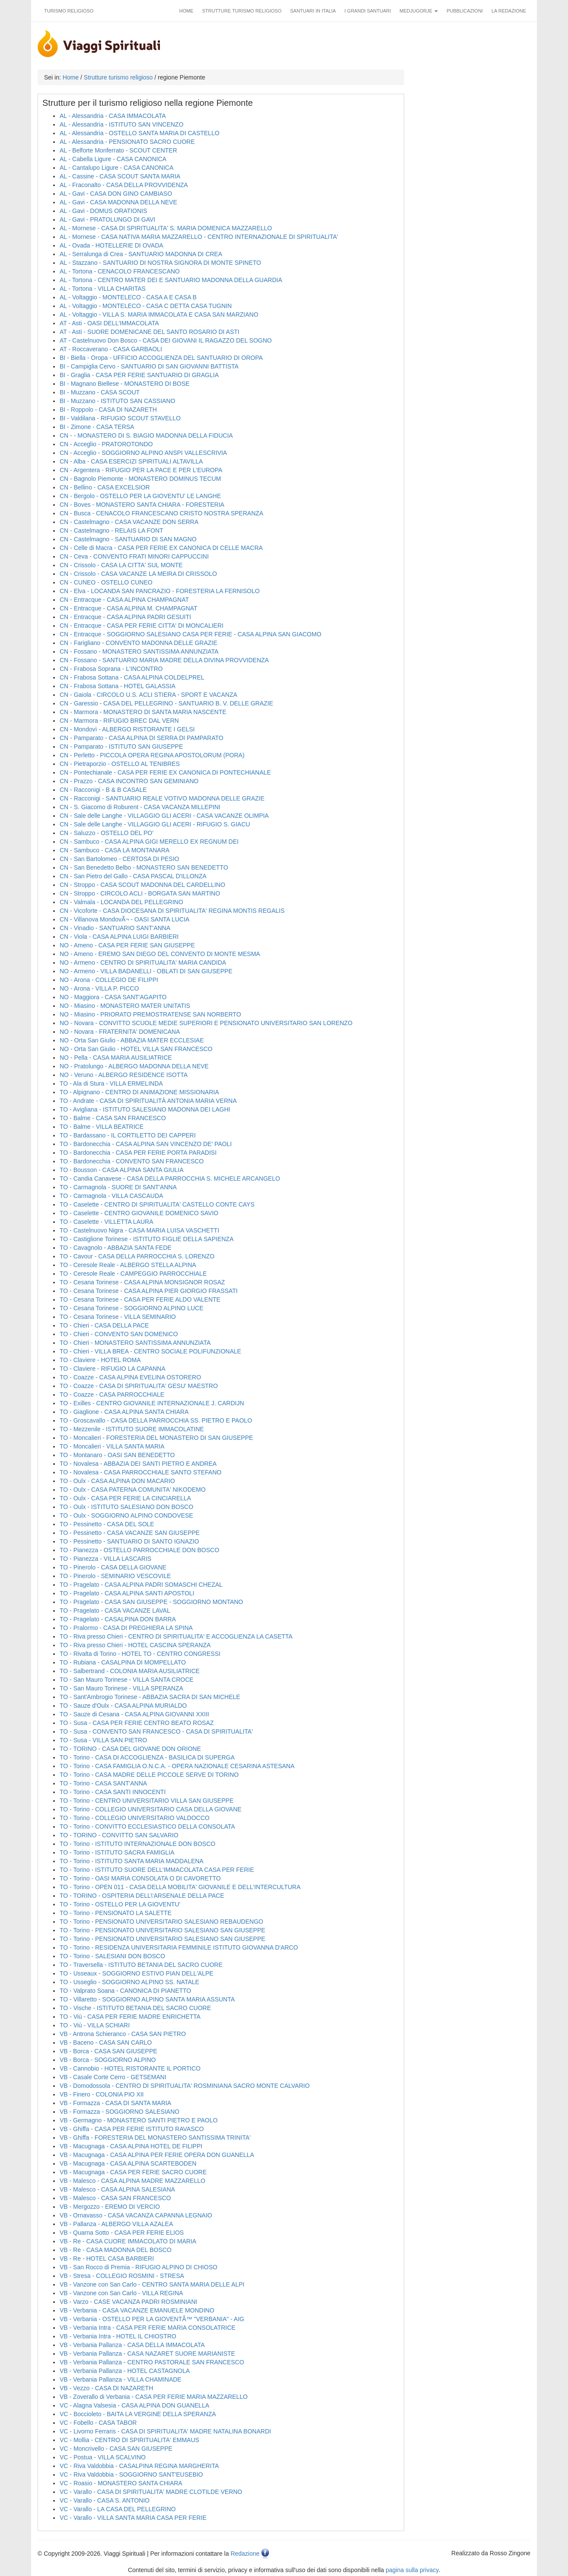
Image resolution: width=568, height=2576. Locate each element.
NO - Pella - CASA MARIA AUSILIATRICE (116, 1057)
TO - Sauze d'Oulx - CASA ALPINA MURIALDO (123, 1705)
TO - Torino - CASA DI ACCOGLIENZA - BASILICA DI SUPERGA (147, 1757)
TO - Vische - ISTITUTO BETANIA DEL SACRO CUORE (135, 2007)
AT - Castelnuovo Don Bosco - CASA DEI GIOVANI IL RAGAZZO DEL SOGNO (166, 340)
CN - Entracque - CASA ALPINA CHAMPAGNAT (124, 599)
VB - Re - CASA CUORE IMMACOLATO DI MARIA (128, 2241)
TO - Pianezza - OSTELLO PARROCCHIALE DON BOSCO (139, 1550)
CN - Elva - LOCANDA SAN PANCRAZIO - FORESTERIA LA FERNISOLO (160, 591)
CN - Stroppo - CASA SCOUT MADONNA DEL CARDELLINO (142, 884)
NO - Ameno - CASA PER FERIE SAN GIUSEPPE (127, 945)
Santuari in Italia (313, 10)
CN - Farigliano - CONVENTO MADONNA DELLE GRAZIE (138, 642)
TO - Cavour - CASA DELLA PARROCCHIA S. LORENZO (137, 1256)
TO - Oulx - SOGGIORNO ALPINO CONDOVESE (126, 1515)
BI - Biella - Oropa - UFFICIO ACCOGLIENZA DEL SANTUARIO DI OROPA (161, 357)
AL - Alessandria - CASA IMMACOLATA (113, 115)
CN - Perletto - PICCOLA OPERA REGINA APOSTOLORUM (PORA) (152, 755)
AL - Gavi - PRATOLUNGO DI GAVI (107, 219)
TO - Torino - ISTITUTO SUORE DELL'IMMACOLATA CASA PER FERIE (157, 1869)
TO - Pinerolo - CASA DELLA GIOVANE (113, 1567)
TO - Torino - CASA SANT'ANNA (103, 1783)
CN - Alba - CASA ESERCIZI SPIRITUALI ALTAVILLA (131, 461)
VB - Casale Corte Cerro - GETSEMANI (113, 2077)
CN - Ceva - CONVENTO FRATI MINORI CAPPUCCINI (134, 556)
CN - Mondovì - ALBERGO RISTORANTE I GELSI (127, 729)
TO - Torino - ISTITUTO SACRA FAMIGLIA (117, 1852)
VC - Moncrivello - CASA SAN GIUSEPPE (116, 2448)
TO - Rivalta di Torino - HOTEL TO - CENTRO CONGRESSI (140, 1653)
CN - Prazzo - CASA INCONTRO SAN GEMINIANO (129, 781)
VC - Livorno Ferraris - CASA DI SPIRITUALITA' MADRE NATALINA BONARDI (165, 2431)
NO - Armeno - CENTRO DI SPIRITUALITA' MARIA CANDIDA (143, 962)
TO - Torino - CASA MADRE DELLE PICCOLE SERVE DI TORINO (149, 1774)
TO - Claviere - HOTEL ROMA (100, 1359)
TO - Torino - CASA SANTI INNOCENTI (113, 1791)
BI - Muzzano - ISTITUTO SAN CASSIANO (117, 400)
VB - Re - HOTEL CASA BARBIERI (107, 2258)
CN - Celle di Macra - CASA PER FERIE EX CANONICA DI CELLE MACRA (161, 547)
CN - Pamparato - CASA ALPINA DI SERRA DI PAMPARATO (141, 737)
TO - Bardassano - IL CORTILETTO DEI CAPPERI (128, 1135)
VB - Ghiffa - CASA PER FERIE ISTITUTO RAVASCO (132, 2128)
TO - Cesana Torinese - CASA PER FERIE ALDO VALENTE (140, 1299)
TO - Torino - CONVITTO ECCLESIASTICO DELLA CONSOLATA (147, 1826)
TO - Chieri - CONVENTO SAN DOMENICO (119, 1334)
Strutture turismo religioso (241, 10)
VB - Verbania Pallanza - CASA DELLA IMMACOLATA (132, 2344)
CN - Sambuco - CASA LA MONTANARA (114, 850)
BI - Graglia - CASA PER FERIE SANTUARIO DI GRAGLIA (139, 375)
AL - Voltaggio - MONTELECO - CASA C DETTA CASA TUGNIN (146, 305)
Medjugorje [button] (418, 10)
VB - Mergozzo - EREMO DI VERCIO (110, 2206)
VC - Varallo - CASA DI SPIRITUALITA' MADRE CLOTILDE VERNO (151, 2491)
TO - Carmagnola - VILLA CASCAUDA (111, 1195)
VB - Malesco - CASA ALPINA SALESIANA (117, 2189)
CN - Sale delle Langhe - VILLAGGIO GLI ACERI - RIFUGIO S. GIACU (155, 824)
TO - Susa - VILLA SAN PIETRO (103, 1740)
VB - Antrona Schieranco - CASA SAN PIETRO (123, 2033)
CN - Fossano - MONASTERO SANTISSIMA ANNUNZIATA (139, 651)
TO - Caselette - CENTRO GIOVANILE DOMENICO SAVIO (139, 1213)
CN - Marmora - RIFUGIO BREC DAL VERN (119, 720)
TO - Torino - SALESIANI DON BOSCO (112, 1956)
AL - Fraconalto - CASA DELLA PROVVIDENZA (124, 184)
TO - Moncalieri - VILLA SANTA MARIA (112, 1446)
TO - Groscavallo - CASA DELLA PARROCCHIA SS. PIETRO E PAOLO (156, 1420)
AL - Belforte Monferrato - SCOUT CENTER (118, 150)
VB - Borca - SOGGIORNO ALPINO (108, 2059)
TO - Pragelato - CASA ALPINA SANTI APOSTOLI (127, 1593)
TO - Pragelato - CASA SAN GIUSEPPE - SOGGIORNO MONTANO (151, 1601)
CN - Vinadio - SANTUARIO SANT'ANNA (115, 927)
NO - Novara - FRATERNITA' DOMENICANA (120, 1031)
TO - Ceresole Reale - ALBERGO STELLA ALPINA (128, 1264)
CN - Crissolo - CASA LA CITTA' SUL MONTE (121, 565)
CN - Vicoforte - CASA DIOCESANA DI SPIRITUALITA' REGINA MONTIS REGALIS (172, 910)
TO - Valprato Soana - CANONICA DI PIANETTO (125, 1990)
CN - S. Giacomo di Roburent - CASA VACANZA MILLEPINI (140, 807)
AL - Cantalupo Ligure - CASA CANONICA (116, 167)
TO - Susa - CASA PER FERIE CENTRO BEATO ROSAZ (137, 1722)
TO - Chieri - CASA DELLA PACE (104, 1325)
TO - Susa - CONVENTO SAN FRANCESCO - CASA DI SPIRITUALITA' (156, 1731)
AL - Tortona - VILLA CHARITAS (103, 288)
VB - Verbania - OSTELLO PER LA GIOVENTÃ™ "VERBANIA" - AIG (152, 2319)
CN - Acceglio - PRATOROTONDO (106, 444)
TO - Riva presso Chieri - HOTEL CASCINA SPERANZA (135, 1645)
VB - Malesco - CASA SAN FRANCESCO (115, 2198)
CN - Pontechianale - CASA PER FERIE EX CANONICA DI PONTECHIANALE (165, 772)
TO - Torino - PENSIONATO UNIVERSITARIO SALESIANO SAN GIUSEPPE (162, 1930)
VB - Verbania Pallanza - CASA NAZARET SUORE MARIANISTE (147, 2353)
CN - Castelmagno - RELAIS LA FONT (111, 530)
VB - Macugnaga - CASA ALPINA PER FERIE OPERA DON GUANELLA (157, 2154)
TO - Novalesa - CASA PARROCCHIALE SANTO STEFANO (140, 1472)
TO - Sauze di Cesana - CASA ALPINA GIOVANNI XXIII (134, 1714)
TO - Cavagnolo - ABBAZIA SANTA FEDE (116, 1247)
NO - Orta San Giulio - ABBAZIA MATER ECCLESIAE (132, 1040)
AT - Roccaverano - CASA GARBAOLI (111, 349)
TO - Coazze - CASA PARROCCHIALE (112, 1394)
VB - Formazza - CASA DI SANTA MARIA (115, 2103)
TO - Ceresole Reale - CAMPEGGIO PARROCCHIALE (133, 1273)
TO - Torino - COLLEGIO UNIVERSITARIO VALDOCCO (135, 1817)
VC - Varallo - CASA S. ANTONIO (105, 2500)
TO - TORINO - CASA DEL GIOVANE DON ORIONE (130, 1748)
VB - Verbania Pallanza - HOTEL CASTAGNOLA (125, 2370)
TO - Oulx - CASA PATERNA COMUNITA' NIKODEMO (133, 1489)
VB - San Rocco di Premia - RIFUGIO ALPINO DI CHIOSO (138, 2267)
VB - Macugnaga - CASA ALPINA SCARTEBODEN (128, 2163)
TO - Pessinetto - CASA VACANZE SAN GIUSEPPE (130, 1532)
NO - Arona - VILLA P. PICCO (99, 988)
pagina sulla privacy (412, 2569)
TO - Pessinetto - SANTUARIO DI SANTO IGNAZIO (129, 1541)
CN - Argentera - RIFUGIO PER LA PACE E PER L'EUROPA (141, 470)
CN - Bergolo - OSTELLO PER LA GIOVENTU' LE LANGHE (140, 495)
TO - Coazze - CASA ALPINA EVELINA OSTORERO (130, 1377)
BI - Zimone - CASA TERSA (97, 426)
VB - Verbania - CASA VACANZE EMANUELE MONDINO (137, 2310)
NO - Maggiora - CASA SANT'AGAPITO (113, 997)
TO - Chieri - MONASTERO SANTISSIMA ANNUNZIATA (135, 1342)
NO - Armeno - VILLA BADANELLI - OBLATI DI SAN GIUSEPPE (146, 971)
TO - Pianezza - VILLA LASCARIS (105, 1558)
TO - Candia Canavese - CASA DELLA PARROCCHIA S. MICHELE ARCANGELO (170, 1178)
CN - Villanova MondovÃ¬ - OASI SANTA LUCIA (124, 919)
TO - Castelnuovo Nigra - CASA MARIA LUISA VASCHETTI (139, 1230)
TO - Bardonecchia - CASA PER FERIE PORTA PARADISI (138, 1152)
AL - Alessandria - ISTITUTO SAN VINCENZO (121, 124)
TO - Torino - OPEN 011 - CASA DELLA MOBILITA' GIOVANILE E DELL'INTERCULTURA (180, 1887)
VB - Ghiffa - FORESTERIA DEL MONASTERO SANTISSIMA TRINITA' (155, 2137)
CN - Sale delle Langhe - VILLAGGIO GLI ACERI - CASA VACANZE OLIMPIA (164, 815)
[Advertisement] (475, 194)
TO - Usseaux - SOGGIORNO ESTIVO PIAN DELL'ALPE (137, 1973)
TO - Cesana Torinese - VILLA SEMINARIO (118, 1316)
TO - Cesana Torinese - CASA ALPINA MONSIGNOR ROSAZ (142, 1282)
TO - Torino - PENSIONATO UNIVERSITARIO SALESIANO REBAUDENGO (161, 1921)
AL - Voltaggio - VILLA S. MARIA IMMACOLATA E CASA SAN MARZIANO (159, 314)
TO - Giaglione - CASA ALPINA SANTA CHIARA (124, 1411)
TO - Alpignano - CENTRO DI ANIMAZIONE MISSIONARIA (139, 1092)
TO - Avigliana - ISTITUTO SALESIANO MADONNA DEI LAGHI (145, 1109)
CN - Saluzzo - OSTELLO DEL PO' (106, 832)
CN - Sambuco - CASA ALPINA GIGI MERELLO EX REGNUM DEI (149, 841)
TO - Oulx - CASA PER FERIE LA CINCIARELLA (125, 1498)
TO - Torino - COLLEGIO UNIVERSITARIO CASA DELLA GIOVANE (151, 1809)
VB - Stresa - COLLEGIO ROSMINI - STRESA (122, 2275)
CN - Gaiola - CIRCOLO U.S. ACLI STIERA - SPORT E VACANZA (148, 694)
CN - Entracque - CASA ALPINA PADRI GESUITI (125, 616)
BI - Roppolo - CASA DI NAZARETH (108, 409)
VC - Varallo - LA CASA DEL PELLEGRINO (118, 2509)
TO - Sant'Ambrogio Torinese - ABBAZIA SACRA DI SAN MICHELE (150, 1696)
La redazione (508, 10)
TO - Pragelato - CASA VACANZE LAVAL (115, 1610)
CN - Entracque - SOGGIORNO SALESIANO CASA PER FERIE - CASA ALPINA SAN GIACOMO (190, 634)
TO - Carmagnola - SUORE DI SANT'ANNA (118, 1187)
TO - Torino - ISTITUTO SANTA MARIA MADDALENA (132, 1861)
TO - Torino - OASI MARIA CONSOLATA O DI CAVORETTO (140, 1878)
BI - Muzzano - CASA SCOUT (100, 392)
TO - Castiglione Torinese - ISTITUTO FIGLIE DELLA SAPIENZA (146, 1239)
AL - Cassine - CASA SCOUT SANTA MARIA (120, 176)
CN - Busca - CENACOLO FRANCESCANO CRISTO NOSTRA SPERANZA (161, 513)
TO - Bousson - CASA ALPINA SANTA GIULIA (122, 1169)
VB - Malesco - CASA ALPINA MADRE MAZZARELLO (132, 2180)
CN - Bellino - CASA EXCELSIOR (105, 487)
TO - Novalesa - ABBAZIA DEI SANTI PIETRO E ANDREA (138, 1463)
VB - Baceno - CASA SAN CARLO (106, 2042)
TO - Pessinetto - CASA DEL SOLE (107, 1524)
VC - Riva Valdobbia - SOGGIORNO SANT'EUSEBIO (131, 2474)
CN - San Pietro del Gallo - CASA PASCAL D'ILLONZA (133, 876)
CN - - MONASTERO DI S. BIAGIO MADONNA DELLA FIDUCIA (146, 435)
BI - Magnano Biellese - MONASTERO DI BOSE (124, 383)
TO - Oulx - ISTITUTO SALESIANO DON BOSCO (126, 1506)
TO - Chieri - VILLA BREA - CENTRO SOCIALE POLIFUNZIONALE (150, 1351)
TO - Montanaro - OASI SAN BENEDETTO (117, 1455)
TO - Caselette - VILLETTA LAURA (106, 1221)
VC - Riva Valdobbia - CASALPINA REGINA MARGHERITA (139, 2465)
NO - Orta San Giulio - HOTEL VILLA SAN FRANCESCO (136, 1048)
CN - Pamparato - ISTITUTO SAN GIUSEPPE (121, 746)
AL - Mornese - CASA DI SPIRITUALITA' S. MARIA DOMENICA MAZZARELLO (166, 228)
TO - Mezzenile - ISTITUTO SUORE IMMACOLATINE (132, 1429)
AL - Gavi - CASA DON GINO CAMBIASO (116, 193)
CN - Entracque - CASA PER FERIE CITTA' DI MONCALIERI (141, 625)
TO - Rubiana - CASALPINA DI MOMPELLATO (123, 1662)
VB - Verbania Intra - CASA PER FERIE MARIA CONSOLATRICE (148, 2327)
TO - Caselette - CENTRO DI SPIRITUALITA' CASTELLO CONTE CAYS (157, 1204)
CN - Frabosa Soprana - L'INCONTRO (111, 668)
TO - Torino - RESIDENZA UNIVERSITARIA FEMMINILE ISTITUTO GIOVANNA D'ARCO (179, 1947)
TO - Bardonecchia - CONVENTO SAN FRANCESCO (132, 1161)
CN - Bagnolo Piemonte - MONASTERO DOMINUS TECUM (140, 478)
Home (186, 10)
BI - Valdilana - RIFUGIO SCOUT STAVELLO (120, 418)
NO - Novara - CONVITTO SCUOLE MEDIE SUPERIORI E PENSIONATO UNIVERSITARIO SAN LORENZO (206, 1023)
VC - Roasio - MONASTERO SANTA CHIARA (121, 2483)
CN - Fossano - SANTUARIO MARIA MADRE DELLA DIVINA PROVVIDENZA (164, 660)
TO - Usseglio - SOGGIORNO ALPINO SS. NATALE (129, 1982)
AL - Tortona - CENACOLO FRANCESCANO (120, 271)
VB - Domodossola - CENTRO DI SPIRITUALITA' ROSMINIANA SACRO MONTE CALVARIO (185, 2085)
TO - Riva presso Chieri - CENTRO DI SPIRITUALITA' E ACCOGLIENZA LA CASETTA (176, 1636)
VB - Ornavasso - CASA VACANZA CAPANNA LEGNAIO (136, 2215)
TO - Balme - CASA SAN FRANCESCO (113, 1118)
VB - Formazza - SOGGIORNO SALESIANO (119, 2111)
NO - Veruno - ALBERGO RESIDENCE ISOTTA (124, 1074)
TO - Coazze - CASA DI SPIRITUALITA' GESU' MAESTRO (139, 1385)
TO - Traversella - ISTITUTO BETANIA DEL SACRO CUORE (141, 1964)
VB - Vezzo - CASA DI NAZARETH (106, 2388)
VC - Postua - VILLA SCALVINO (103, 2457)
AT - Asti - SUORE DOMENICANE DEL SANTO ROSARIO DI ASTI (149, 331)
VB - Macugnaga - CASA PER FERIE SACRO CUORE (133, 2172)
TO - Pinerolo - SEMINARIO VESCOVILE (115, 1575)
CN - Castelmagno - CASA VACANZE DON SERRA (129, 521)
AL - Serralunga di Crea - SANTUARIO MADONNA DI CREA (141, 254)
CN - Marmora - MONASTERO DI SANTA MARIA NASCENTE (143, 711)
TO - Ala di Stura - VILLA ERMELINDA (111, 1083)
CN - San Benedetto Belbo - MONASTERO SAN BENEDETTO (144, 867)
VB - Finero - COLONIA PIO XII (102, 2094)
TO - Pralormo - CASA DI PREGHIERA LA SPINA (126, 1627)
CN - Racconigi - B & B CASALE (103, 789)
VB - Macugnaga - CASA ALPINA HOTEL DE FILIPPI (131, 2146)
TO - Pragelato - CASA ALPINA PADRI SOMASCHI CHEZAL (141, 1584)
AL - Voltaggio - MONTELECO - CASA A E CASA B (128, 297)
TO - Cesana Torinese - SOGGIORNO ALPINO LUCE (131, 1308)
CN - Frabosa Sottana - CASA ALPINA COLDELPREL (132, 677)
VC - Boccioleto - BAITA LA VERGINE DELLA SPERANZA (138, 2414)
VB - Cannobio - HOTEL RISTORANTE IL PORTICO (130, 2068)
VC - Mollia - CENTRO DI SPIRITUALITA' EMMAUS (129, 2439)
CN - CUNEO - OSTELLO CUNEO (106, 582)
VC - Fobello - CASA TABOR (98, 2422)
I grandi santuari (368, 10)
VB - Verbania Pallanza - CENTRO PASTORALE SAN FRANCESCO (152, 2362)
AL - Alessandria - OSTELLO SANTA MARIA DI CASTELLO (140, 133)
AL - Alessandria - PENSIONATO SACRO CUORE (127, 141)
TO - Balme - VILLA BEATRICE (102, 1126)
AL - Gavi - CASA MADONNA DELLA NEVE (118, 202)
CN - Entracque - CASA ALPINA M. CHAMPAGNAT (128, 608)
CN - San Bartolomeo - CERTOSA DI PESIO (119, 858)
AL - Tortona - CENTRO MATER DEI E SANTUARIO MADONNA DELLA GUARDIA (171, 279)
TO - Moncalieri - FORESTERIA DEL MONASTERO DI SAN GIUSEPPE (156, 1437)
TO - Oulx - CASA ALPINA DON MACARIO (117, 1480)
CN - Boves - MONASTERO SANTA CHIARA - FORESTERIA (142, 504)
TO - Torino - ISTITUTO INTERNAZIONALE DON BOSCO (137, 1843)
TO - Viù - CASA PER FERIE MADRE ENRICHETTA (130, 2016)
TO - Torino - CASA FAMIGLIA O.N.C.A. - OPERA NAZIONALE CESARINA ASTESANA (177, 1766)
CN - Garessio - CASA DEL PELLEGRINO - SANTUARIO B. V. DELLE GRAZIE (166, 703)
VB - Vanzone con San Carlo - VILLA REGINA (121, 2293)
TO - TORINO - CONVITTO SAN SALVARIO (119, 1835)
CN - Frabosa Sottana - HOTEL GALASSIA (118, 686)
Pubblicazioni (465, 10)
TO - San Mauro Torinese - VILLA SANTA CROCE (127, 1679)
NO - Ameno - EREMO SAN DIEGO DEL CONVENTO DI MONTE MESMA (160, 953)
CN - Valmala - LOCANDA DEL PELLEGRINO (121, 902)
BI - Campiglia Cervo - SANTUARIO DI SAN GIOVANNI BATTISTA (149, 366)
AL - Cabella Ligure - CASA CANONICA (113, 159)
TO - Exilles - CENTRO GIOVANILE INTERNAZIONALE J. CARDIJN (152, 1403)
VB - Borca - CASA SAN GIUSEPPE (108, 2051)
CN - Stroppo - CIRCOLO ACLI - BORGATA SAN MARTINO (140, 893)
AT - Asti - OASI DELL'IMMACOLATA (109, 323)
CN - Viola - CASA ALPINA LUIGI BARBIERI (119, 936)
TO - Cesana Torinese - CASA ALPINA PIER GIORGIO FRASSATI (149, 1290)
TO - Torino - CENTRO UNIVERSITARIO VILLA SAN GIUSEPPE (146, 1800)
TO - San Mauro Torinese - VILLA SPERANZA (121, 1688)
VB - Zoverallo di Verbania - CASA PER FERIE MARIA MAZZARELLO (154, 2396)
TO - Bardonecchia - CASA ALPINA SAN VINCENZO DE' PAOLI (146, 1143)
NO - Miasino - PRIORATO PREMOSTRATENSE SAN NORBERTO (150, 1014)
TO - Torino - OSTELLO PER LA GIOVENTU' (120, 1904)
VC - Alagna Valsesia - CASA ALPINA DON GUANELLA (134, 2405)
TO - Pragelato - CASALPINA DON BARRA (118, 1619)
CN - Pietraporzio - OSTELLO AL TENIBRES (120, 763)
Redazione (244, 2553)
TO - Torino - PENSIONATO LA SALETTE (116, 1912)
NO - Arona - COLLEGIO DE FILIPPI (109, 979)
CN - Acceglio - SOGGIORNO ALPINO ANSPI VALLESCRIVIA (143, 452)
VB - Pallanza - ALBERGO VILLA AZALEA (116, 2223)
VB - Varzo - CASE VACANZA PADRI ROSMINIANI (128, 2301)
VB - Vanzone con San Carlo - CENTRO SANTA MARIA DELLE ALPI (152, 2284)
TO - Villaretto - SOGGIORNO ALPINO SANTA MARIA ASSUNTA (147, 1999)
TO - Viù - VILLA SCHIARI (95, 2025)
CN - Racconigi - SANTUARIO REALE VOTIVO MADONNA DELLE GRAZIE (162, 798)
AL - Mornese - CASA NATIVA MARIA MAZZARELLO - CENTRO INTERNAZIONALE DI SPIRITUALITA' (199, 236)
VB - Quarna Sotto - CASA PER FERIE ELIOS (122, 2232)
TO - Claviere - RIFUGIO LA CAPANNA (113, 1368)
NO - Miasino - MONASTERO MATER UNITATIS (125, 1005)
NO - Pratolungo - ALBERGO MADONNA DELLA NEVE (134, 1066)
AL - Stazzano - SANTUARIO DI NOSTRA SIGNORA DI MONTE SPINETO (160, 262)
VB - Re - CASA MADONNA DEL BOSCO (116, 2249)
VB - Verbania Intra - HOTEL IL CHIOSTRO (118, 2336)
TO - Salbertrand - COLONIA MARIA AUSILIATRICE (130, 1671)
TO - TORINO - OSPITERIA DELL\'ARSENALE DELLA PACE (142, 1895)
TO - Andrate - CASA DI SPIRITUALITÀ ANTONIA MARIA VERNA (148, 1100)
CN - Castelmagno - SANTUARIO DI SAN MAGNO (128, 539)
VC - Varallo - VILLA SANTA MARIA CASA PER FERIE (133, 2517)
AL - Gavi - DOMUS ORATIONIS (103, 210)
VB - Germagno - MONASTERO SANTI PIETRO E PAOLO (138, 2120)
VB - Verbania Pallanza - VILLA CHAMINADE (121, 2379)
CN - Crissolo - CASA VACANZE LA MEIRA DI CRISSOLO (138, 573)
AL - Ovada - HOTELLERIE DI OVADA (111, 245)
